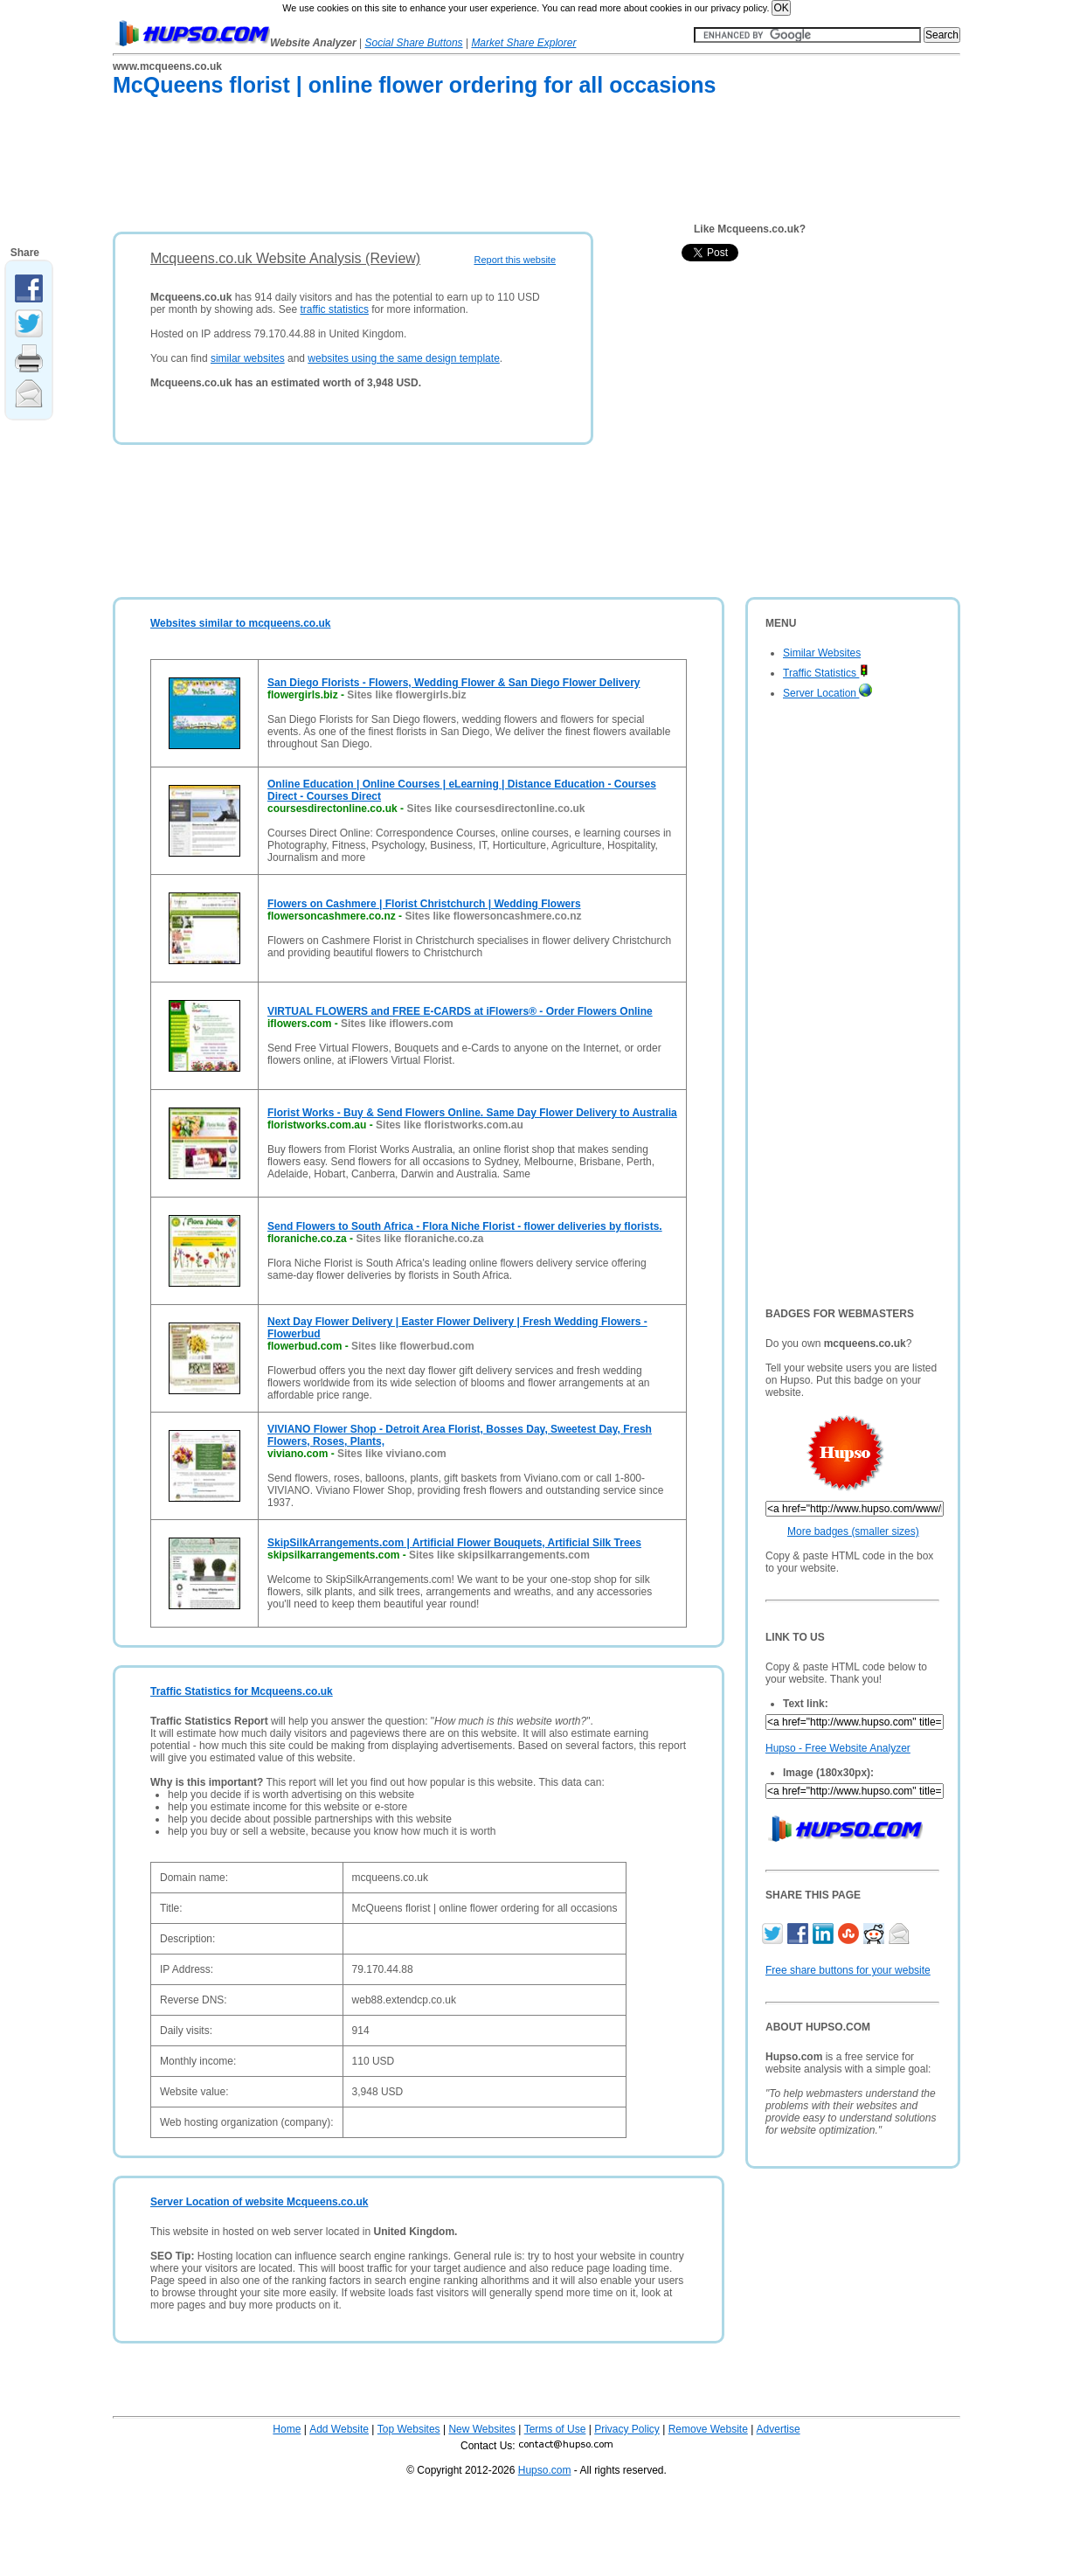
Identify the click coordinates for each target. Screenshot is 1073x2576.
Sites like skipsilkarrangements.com (499, 1555)
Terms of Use (555, 2429)
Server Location (827, 693)
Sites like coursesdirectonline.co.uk (495, 808)
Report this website (515, 259)
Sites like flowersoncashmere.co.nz (493, 916)
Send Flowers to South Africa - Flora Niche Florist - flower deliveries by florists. (464, 1226)
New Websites (481, 2429)
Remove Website (708, 2429)
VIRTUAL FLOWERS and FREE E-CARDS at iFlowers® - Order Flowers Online (460, 1011)
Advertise (778, 2429)
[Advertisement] (431, 167)
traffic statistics (334, 309)
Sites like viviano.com (392, 1454)
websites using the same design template (403, 358)
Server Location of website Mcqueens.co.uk (259, 2202)
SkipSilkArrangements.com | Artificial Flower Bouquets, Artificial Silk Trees (454, 1543)
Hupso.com (544, 2470)
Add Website (339, 2429)
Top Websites (408, 2429)
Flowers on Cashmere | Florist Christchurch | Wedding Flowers (424, 904)
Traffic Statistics (826, 673)
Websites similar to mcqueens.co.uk (240, 623)
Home (287, 2429)
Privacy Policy (627, 2429)
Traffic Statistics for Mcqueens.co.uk (241, 1691)
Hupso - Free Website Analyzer (837, 1748)
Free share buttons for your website (848, 1970)
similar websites (248, 358)
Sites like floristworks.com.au (449, 1125)
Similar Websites (822, 653)
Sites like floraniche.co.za (419, 1238)
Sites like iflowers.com (397, 1023)
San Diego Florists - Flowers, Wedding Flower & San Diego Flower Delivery (453, 683)
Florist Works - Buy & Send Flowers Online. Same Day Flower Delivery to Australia (472, 1113)
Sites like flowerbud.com (412, 1346)
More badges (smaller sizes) (853, 1531)
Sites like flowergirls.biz (406, 695)
